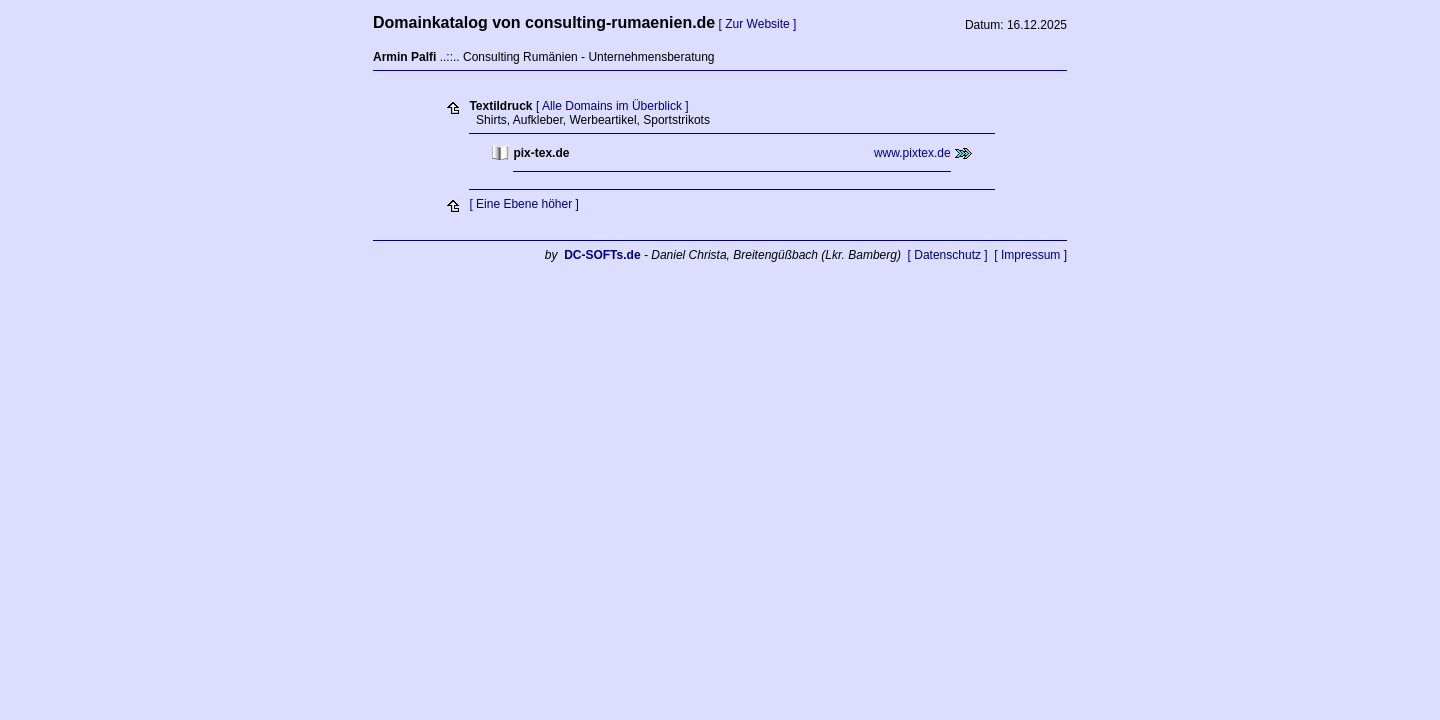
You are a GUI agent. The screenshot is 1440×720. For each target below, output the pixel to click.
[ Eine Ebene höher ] (523, 204)
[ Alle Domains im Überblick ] (612, 106)
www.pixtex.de (912, 153)
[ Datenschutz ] (948, 255)
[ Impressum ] (1030, 255)
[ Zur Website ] (758, 24)
